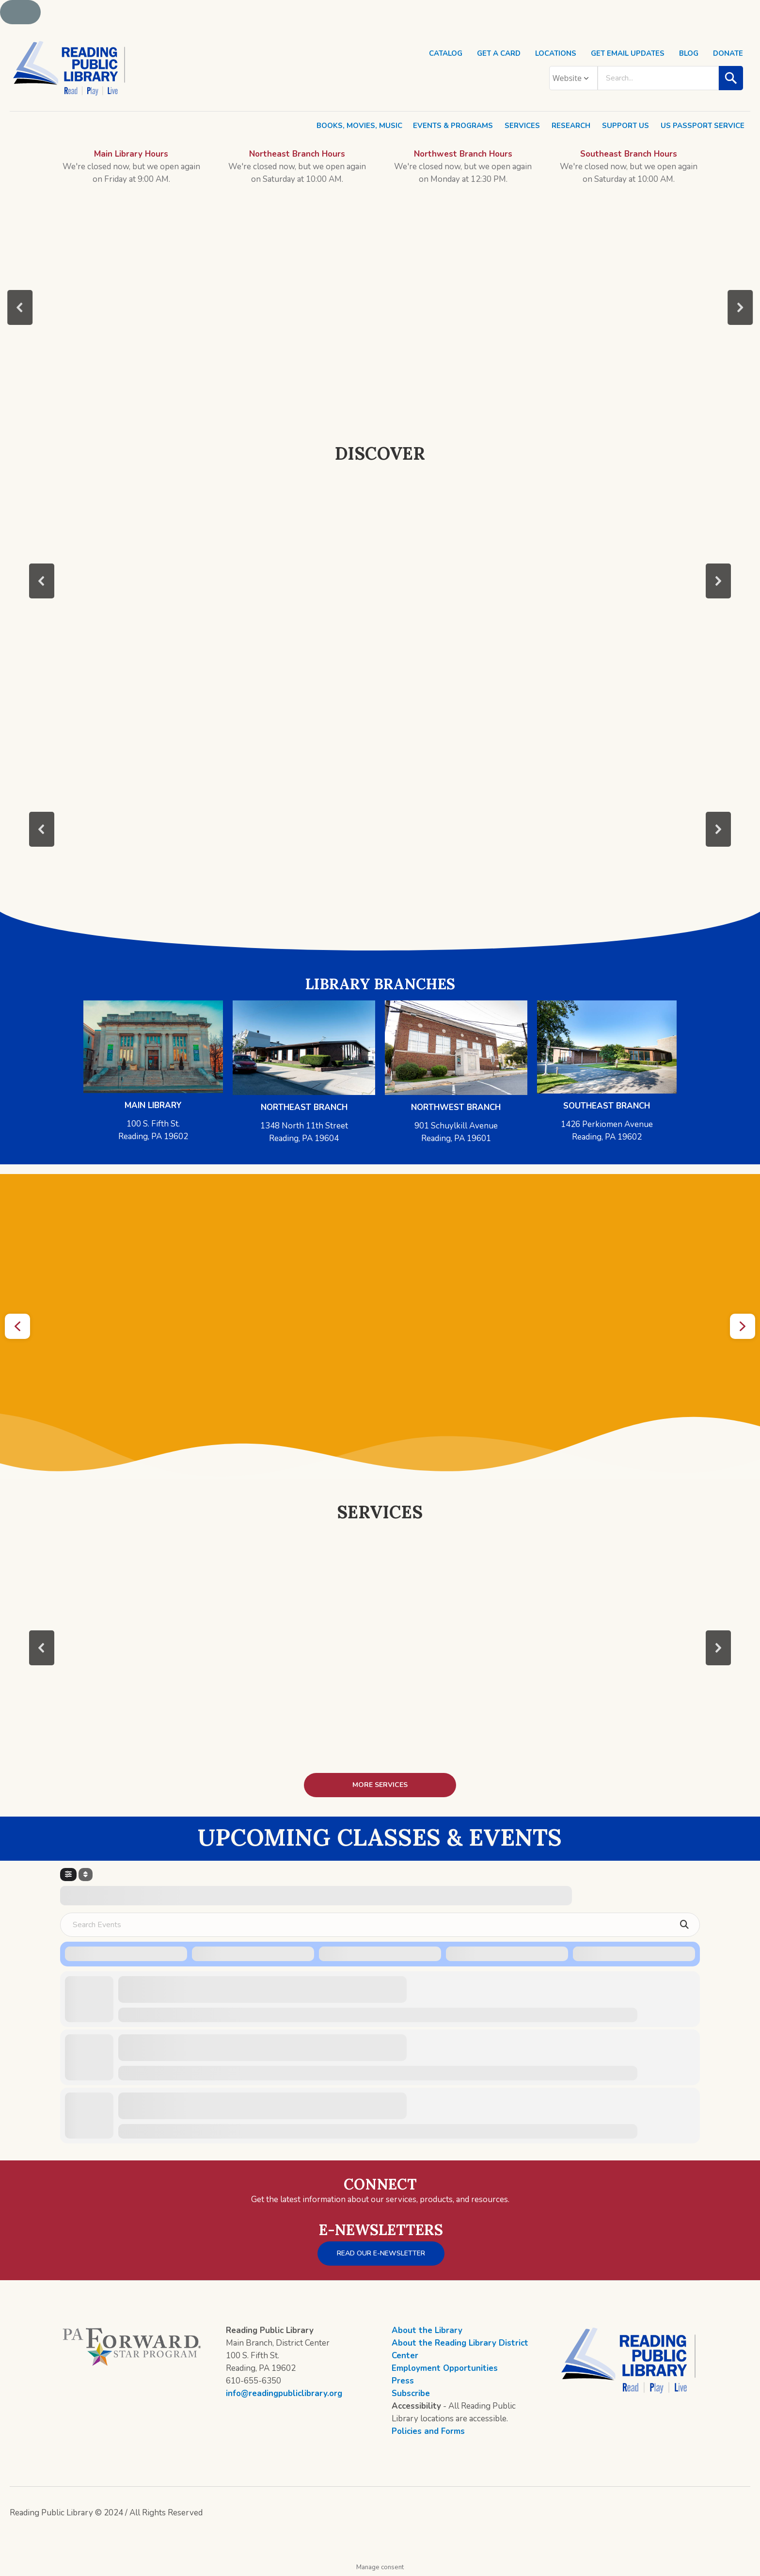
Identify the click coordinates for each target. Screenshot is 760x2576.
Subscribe (411, 2393)
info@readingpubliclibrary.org (284, 2393)
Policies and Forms (428, 2431)
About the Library (427, 2330)
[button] (19, 307)
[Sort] (86, 1874)
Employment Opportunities (445, 2368)
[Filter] (68, 1874)
